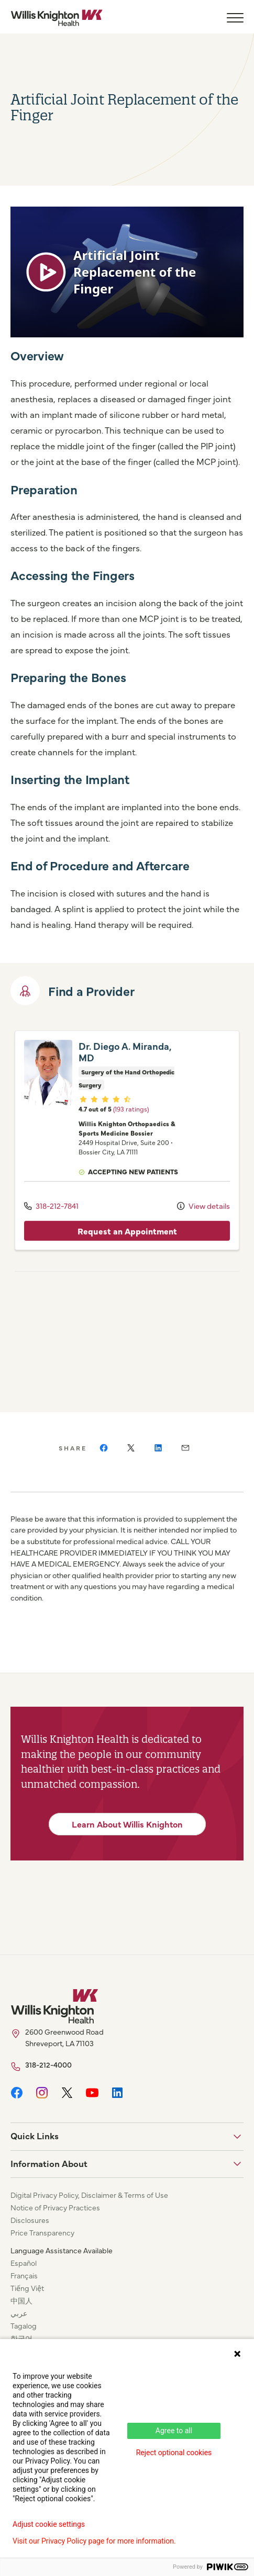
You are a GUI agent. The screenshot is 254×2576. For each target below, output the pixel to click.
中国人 (21, 2313)
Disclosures (29, 2232)
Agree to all (174, 2430)
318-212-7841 (51, 1221)
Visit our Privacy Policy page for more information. (94, 2541)
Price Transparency (42, 2245)
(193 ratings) (131, 1123)
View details (203, 1221)
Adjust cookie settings (49, 2524)
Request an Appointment (127, 1245)
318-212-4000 (48, 2077)
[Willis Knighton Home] (56, 17)
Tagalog (23, 2338)
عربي (18, 2325)
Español (23, 2275)
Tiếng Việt (27, 2300)
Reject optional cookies (174, 2452)
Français (24, 2288)
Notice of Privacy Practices (55, 2220)
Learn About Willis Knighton (127, 1836)
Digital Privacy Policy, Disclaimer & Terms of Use (89, 2207)
